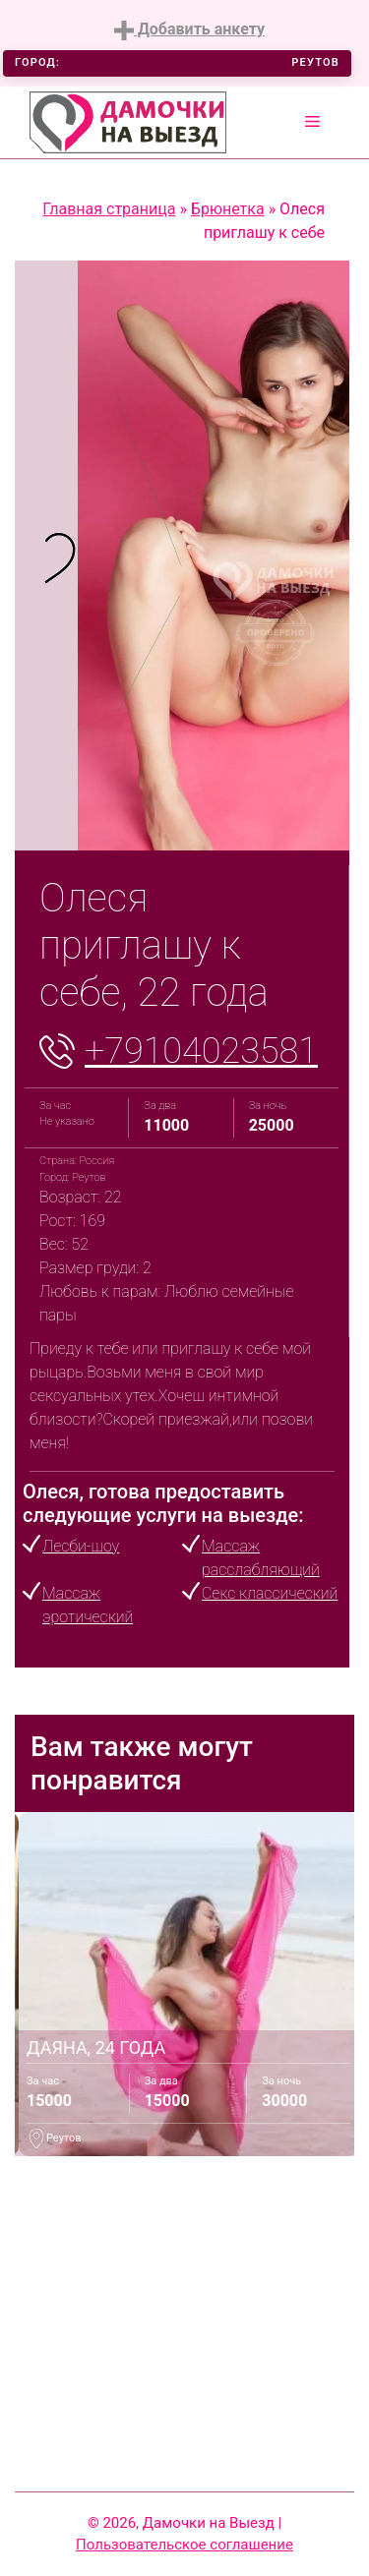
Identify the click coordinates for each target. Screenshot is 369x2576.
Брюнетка (228, 209)
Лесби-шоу (80, 1546)
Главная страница (108, 209)
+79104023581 (201, 1051)
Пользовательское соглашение (184, 2544)
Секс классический (270, 1593)
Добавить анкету (189, 30)
